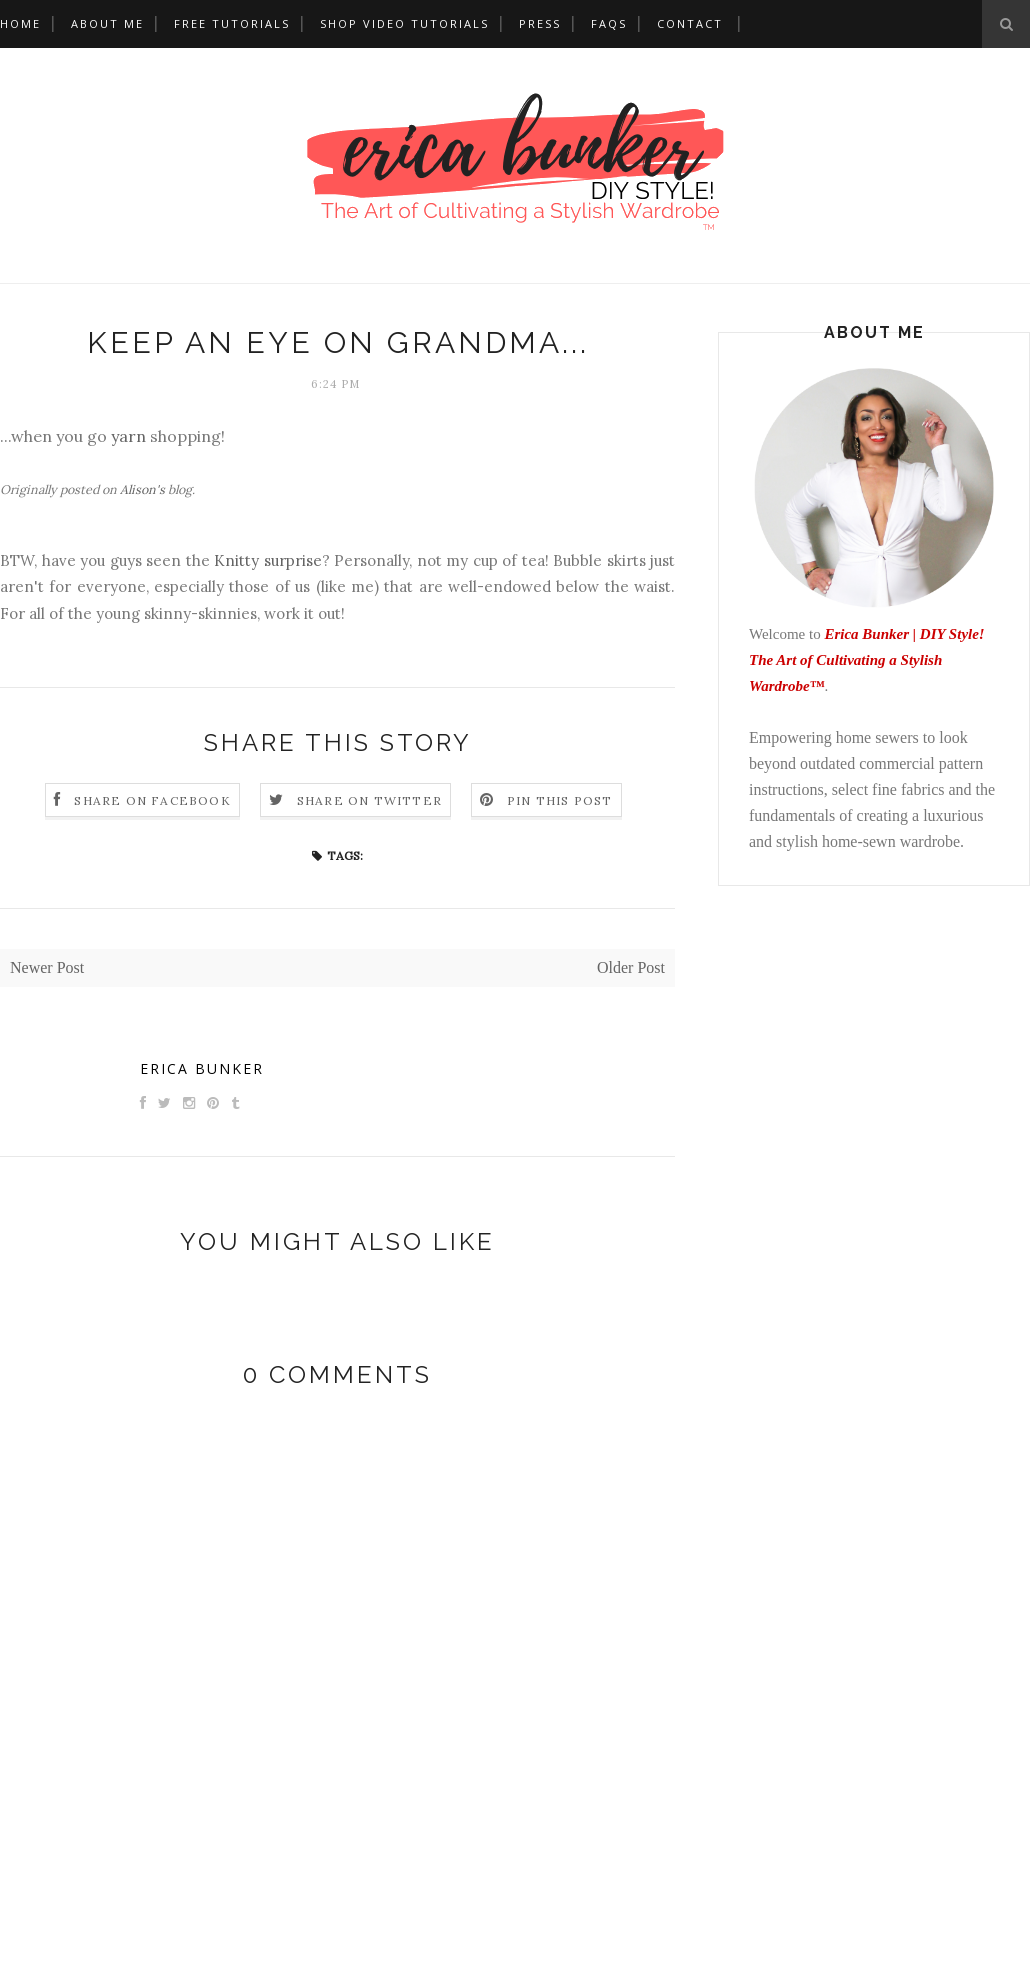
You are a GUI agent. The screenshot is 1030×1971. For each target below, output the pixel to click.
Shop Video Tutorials (404, 23)
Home (20, 23)
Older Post (631, 967)
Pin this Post (560, 800)
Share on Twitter (369, 800)
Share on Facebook (152, 800)
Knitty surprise (268, 560)
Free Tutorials (232, 23)
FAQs (609, 23)
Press (540, 23)
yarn (128, 436)
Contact (690, 23)
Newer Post (47, 967)
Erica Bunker (202, 1068)
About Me (107, 23)
